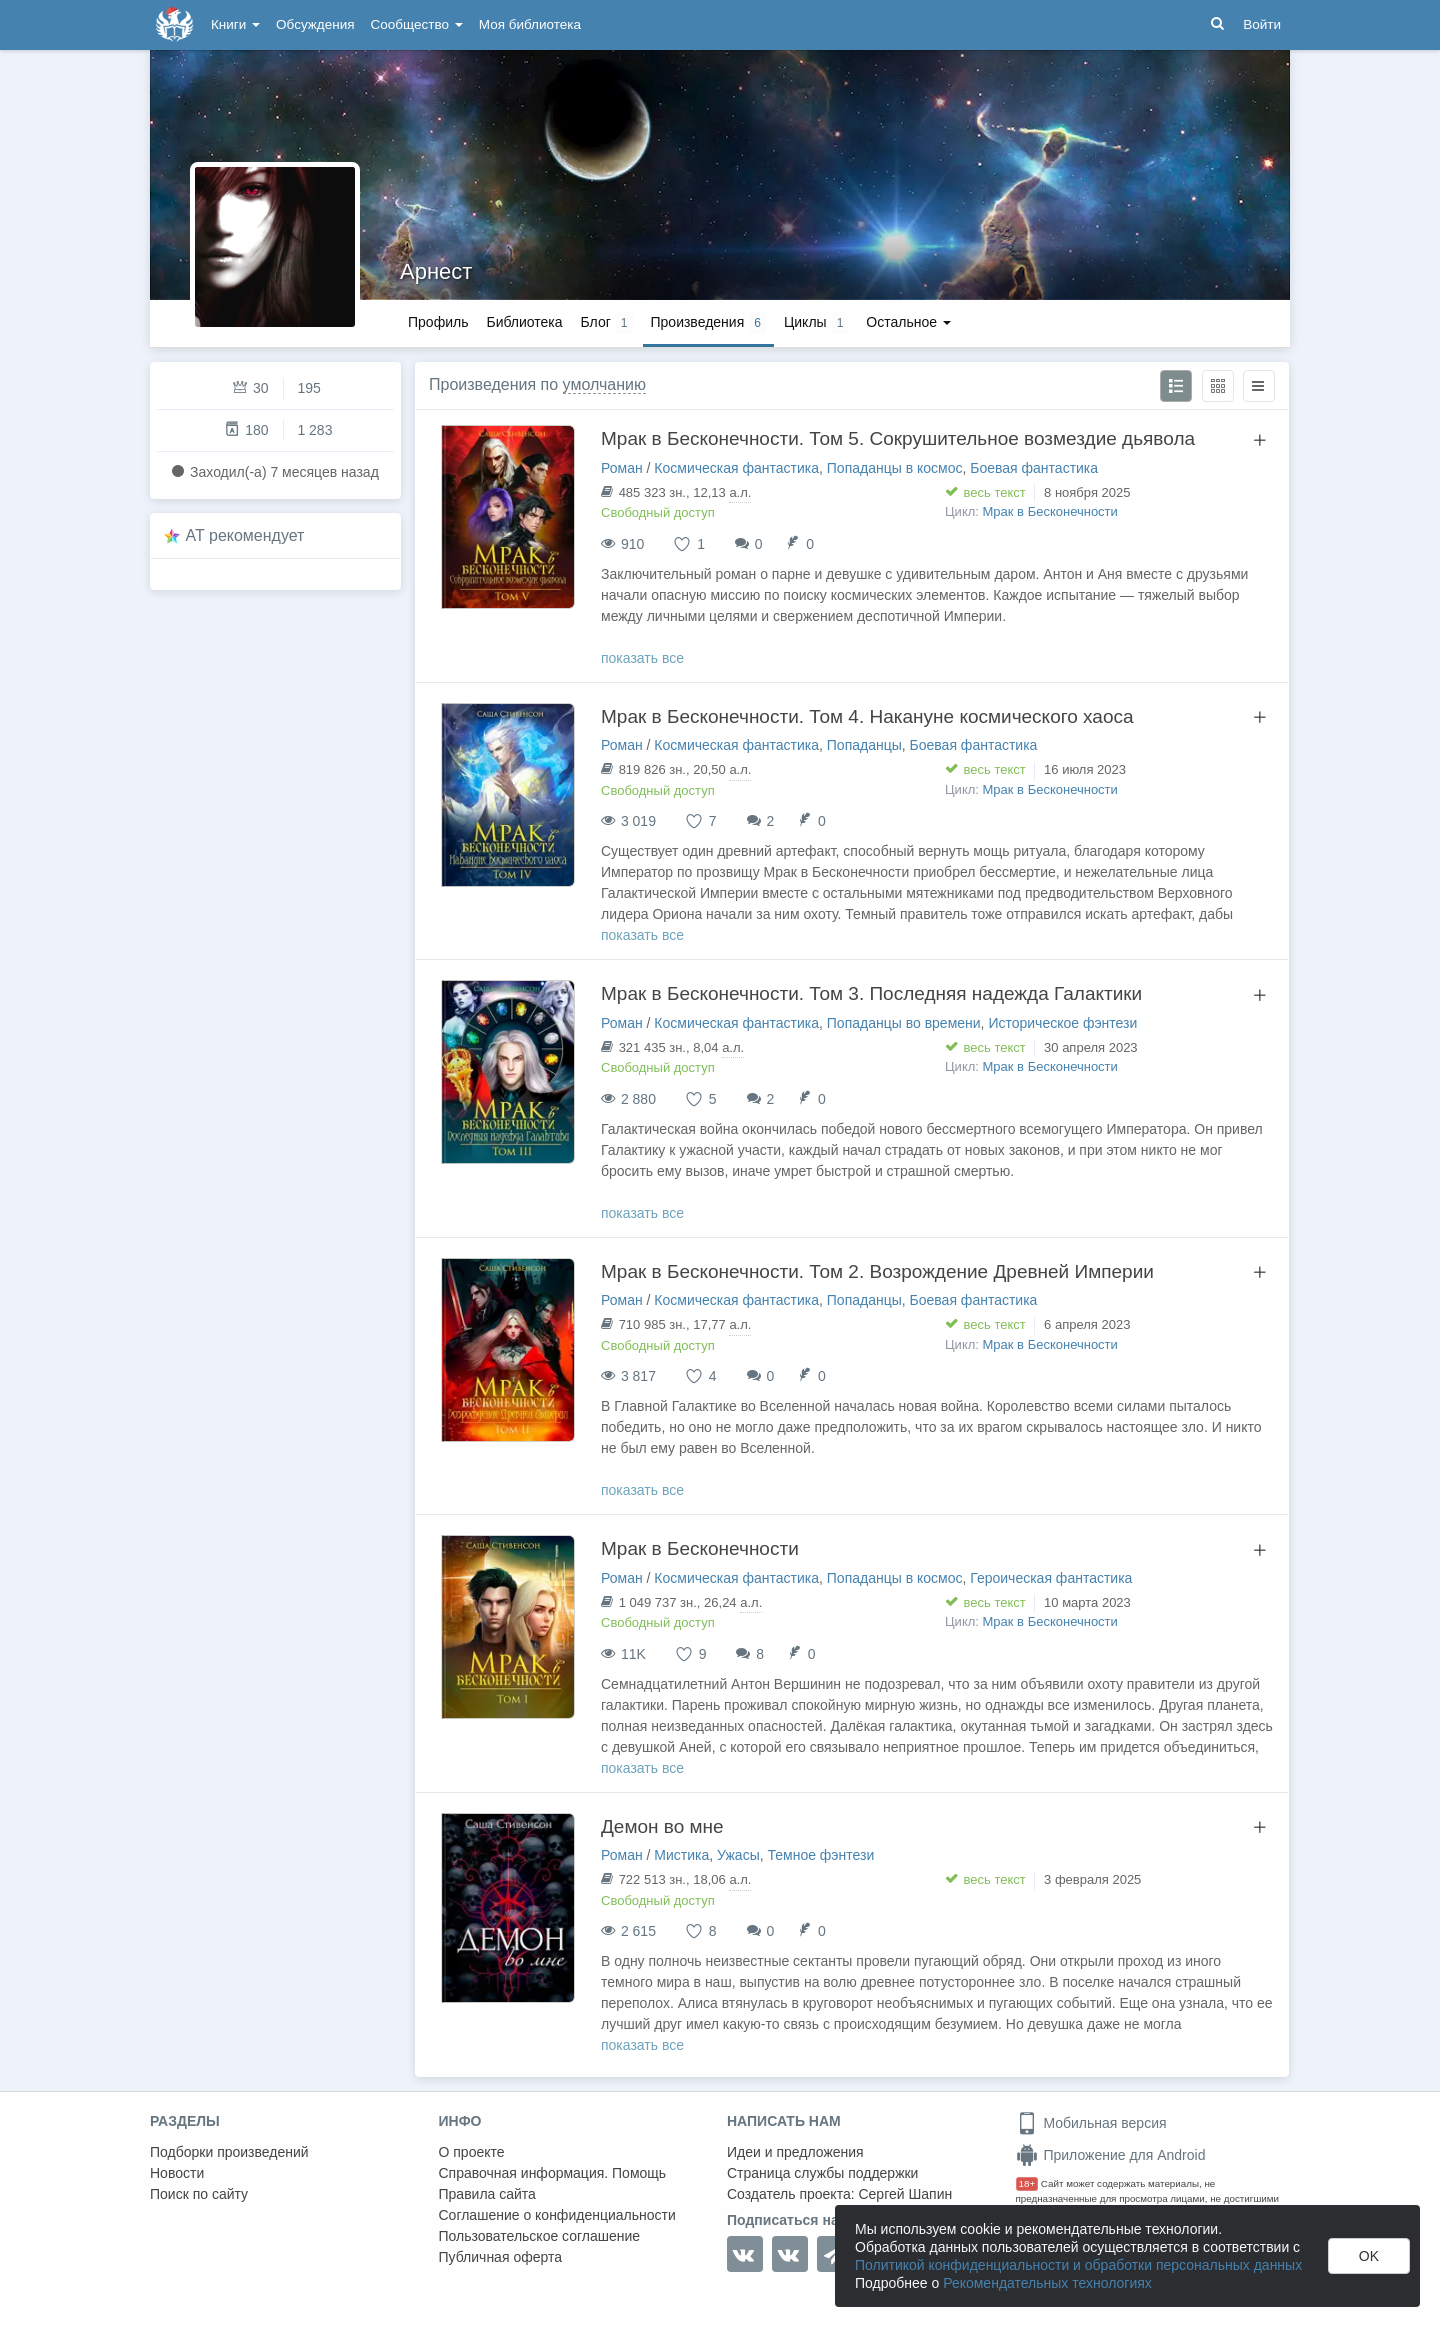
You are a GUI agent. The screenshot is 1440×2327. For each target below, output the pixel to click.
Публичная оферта (501, 2257)
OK (1369, 2256)
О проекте (472, 2152)
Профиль (438, 322)
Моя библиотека (530, 24)
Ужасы (738, 1855)
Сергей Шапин (905, 2194)
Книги (235, 24)
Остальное (908, 322)
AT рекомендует (245, 535)
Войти (1262, 24)
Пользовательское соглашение (540, 2236)
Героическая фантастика (1051, 1578)
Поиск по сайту (199, 2194)
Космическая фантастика (736, 468)
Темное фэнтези (820, 1855)
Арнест (436, 271)
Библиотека (524, 322)
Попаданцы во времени (904, 1023)
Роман (622, 468)
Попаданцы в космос (895, 468)
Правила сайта (487, 2194)
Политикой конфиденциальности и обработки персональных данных (1078, 2265)
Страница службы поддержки (822, 2173)
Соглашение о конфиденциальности (557, 2215)
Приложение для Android (1111, 2155)
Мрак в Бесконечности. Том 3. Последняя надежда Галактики (871, 993)
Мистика (681, 1855)
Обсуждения (315, 24)
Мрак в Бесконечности (1050, 511)
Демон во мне (662, 1826)
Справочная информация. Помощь (553, 2173)
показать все (642, 658)
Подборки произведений (229, 2152)
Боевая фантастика (1034, 468)
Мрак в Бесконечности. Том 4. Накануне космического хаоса (867, 716)
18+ (1027, 2183)
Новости (177, 2173)
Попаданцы (864, 745)
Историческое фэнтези (1062, 1023)
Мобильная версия (1091, 2123)
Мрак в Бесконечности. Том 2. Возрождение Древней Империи (877, 1271)
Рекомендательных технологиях (1047, 2283)
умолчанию (604, 384)
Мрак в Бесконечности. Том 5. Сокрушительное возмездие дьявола (898, 438)
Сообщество (417, 24)
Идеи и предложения (795, 2152)
